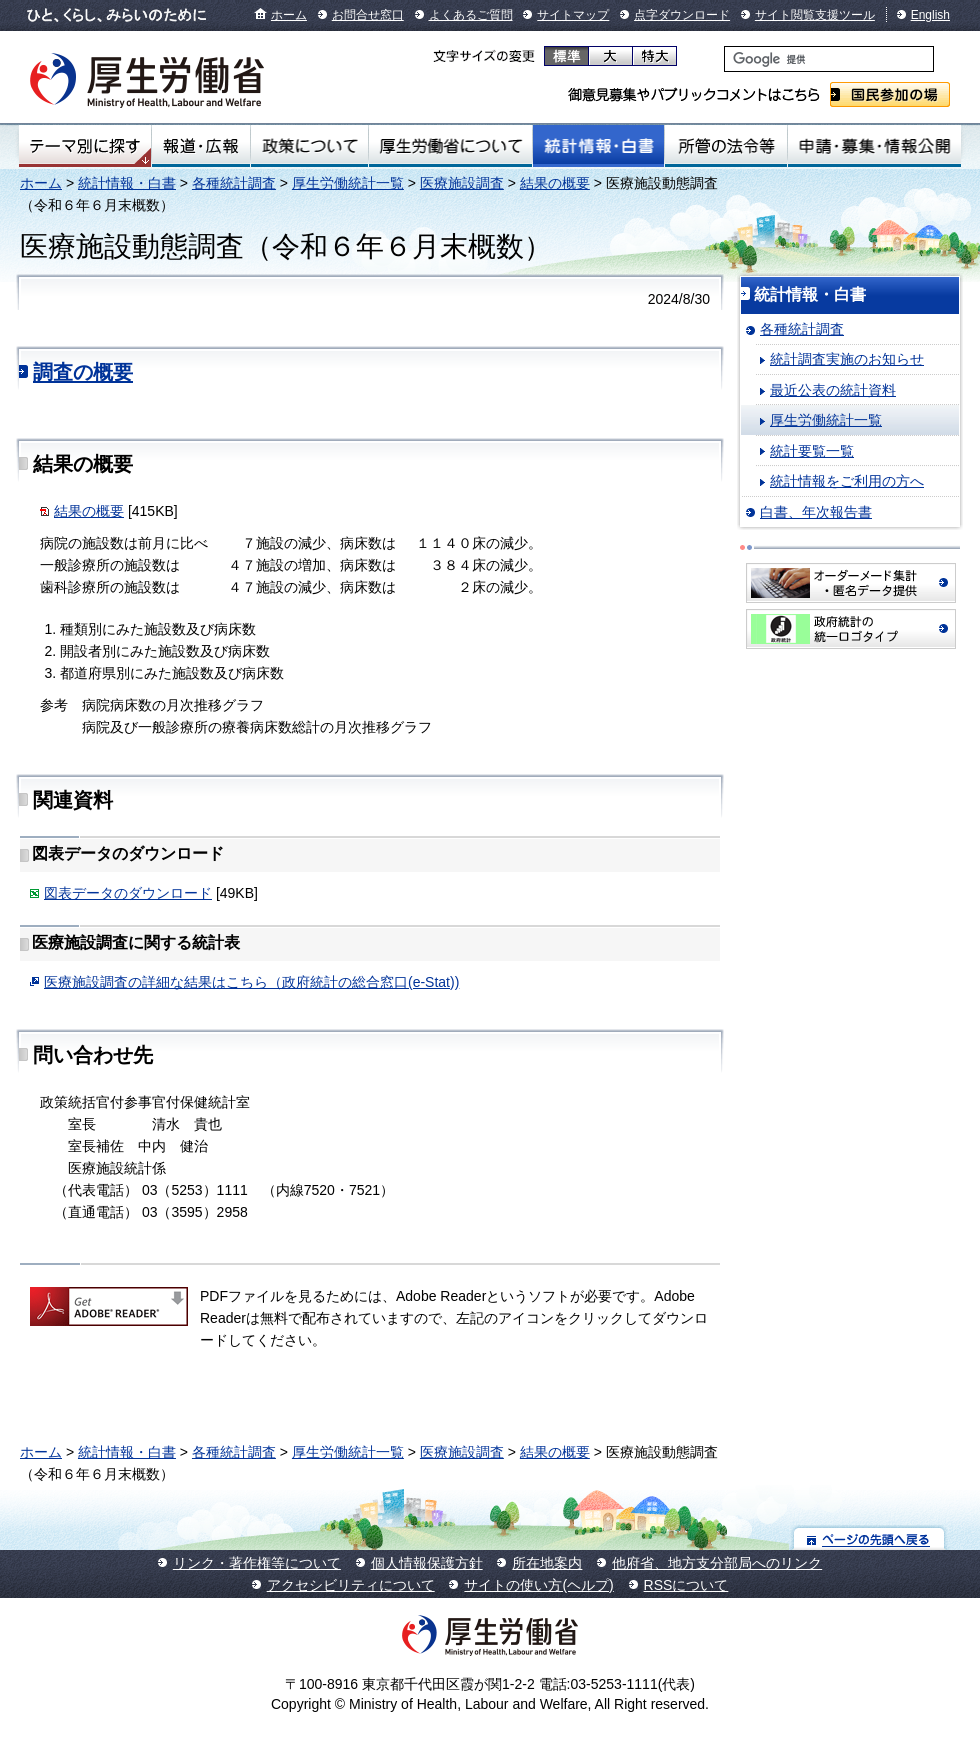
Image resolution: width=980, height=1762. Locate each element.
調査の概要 (83, 372)
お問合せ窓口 (368, 15)
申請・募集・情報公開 (874, 146)
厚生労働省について (451, 146)
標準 (566, 56)
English (930, 15)
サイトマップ (573, 15)
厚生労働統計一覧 (348, 183)
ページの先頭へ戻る (869, 1538)
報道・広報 (201, 146)
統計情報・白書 (598, 146)
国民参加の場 (890, 94)
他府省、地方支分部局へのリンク (717, 1563)
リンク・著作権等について (257, 1563)
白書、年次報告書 (816, 512)
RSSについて (686, 1585)
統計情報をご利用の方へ (847, 481)
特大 (654, 56)
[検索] (829, 59)
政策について (309, 146)
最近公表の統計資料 (833, 390)
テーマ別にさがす (85, 146)
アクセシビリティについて (351, 1585)
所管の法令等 (725, 146)
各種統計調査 (234, 183)
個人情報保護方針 (427, 1563)
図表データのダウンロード (128, 893)
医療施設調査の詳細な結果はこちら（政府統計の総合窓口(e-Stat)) (251, 982)
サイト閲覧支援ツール (815, 15)
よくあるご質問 (471, 15)
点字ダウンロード (682, 15)
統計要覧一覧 (812, 451)
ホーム (289, 15)
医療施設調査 (462, 183)
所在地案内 (547, 1563)
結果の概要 (555, 183)
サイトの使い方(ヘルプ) (538, 1585)
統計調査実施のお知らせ (847, 359)
